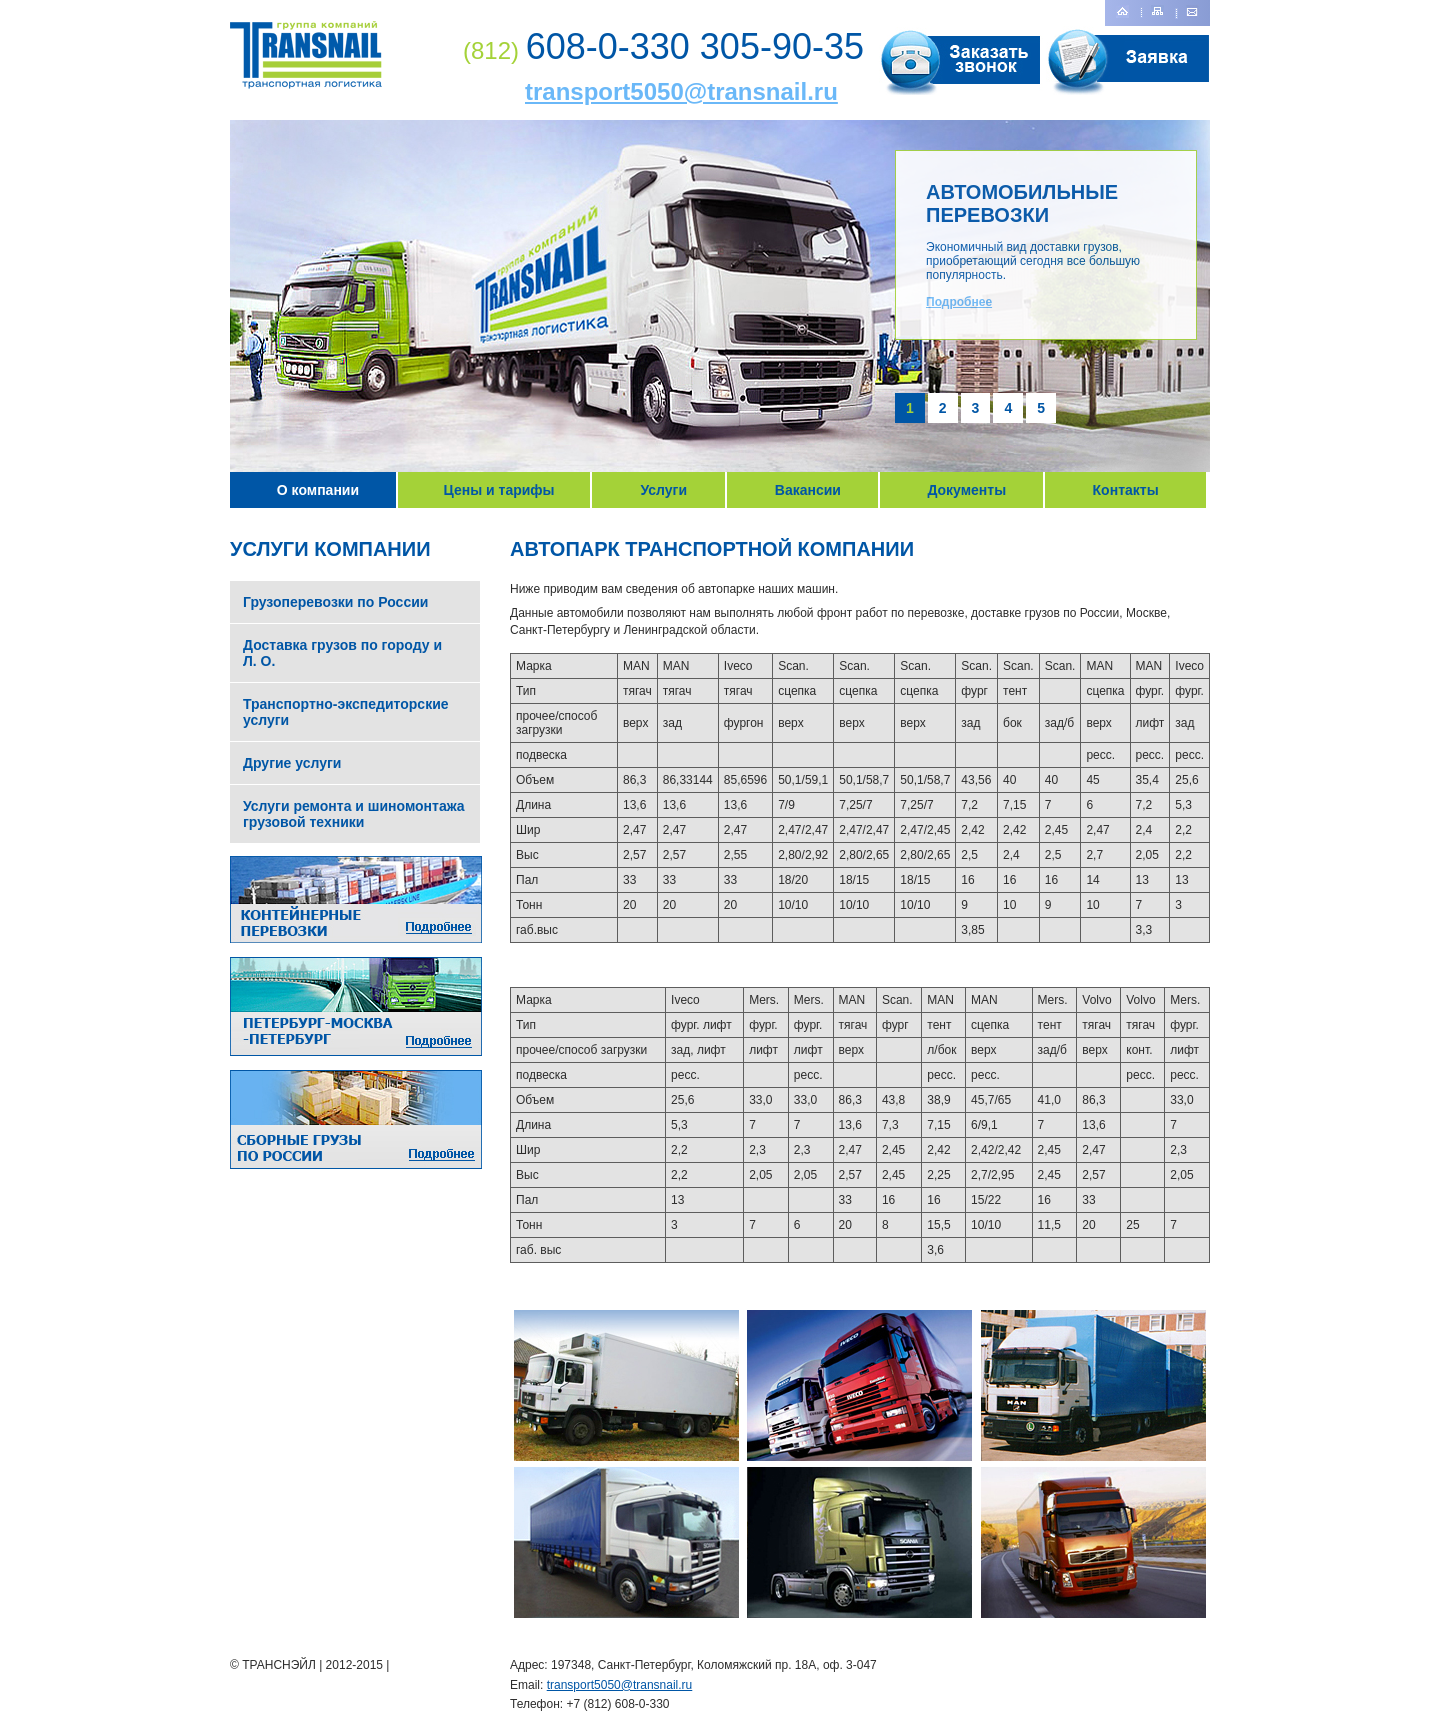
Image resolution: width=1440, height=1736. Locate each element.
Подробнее (959, 302)
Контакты (1126, 490)
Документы (966, 490)
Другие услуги (292, 763)
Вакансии (808, 490)
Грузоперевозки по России (335, 602)
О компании (318, 490)
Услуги (663, 490)
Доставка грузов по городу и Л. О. (342, 653)
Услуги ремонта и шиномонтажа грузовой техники (354, 814)
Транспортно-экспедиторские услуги (346, 712)
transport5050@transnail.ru (681, 91)
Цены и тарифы (499, 490)
